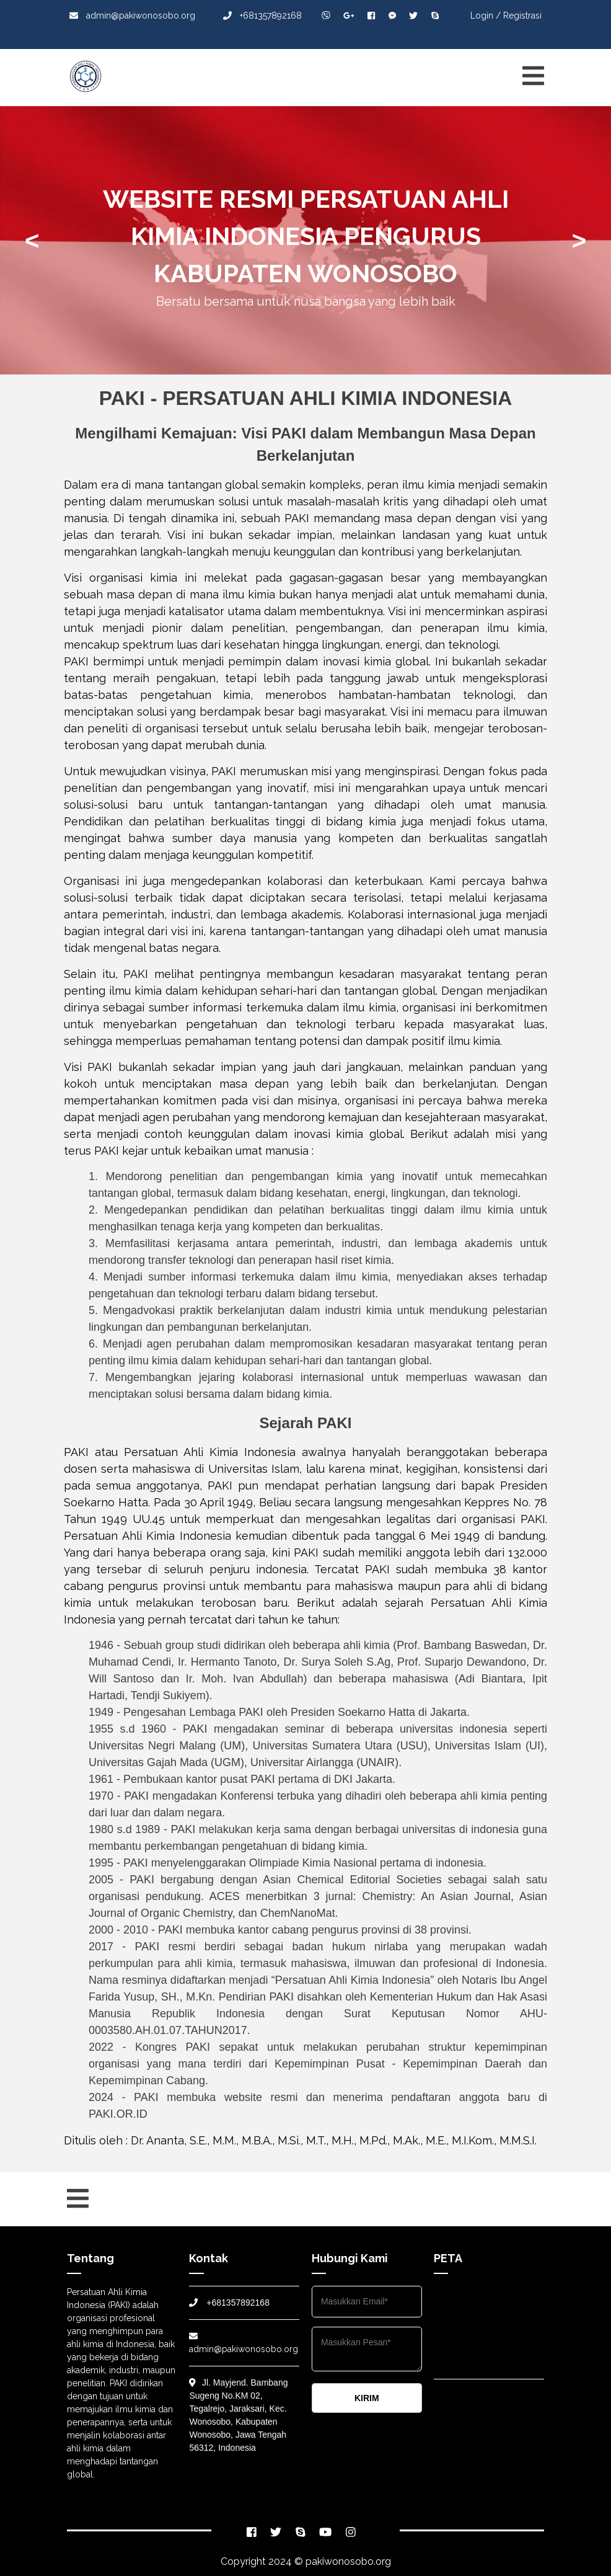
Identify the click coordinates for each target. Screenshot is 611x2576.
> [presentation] (579, 240)
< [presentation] (32, 240)
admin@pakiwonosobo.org (132, 15)
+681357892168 (262, 15)
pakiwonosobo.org (348, 2561)
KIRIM (366, 2398)
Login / (485, 15)
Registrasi (522, 15)
